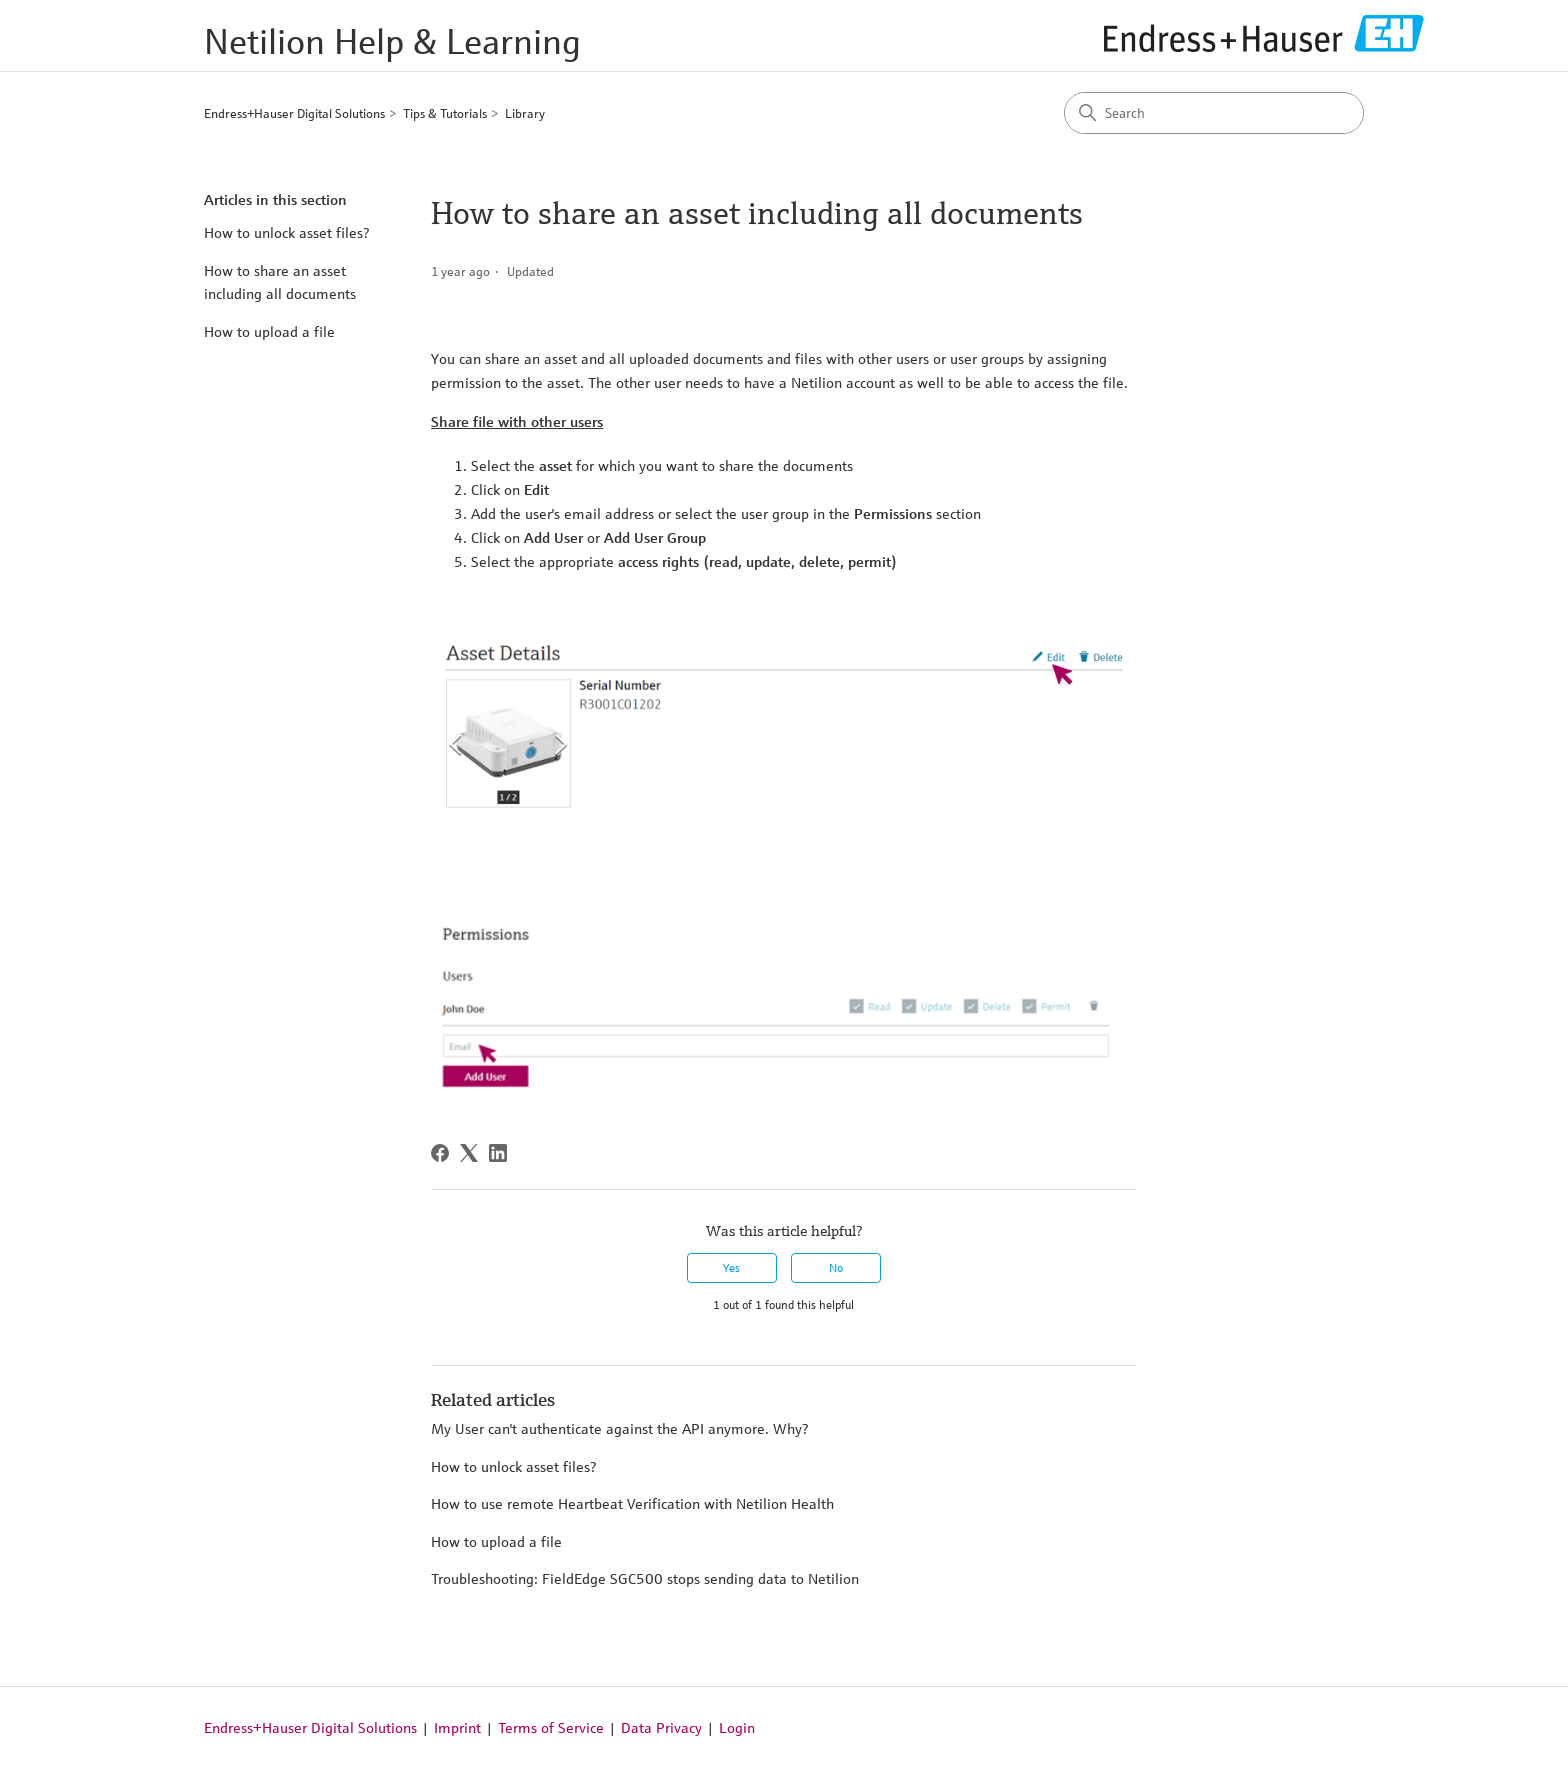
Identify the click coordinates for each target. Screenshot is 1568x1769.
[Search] (1214, 113)
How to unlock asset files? (286, 232)
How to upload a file (269, 331)
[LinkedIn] (498, 1153)
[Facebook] (440, 1153)
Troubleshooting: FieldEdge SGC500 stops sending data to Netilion (645, 1578)
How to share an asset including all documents (280, 282)
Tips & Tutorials (445, 113)
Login (737, 1727)
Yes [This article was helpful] (731, 1267)
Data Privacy (661, 1727)
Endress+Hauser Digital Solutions (294, 113)
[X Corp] (469, 1153)
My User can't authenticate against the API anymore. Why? (619, 1428)
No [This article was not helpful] (836, 1267)
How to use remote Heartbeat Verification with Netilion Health (632, 1503)
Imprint (457, 1727)
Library (525, 113)
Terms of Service (551, 1727)
